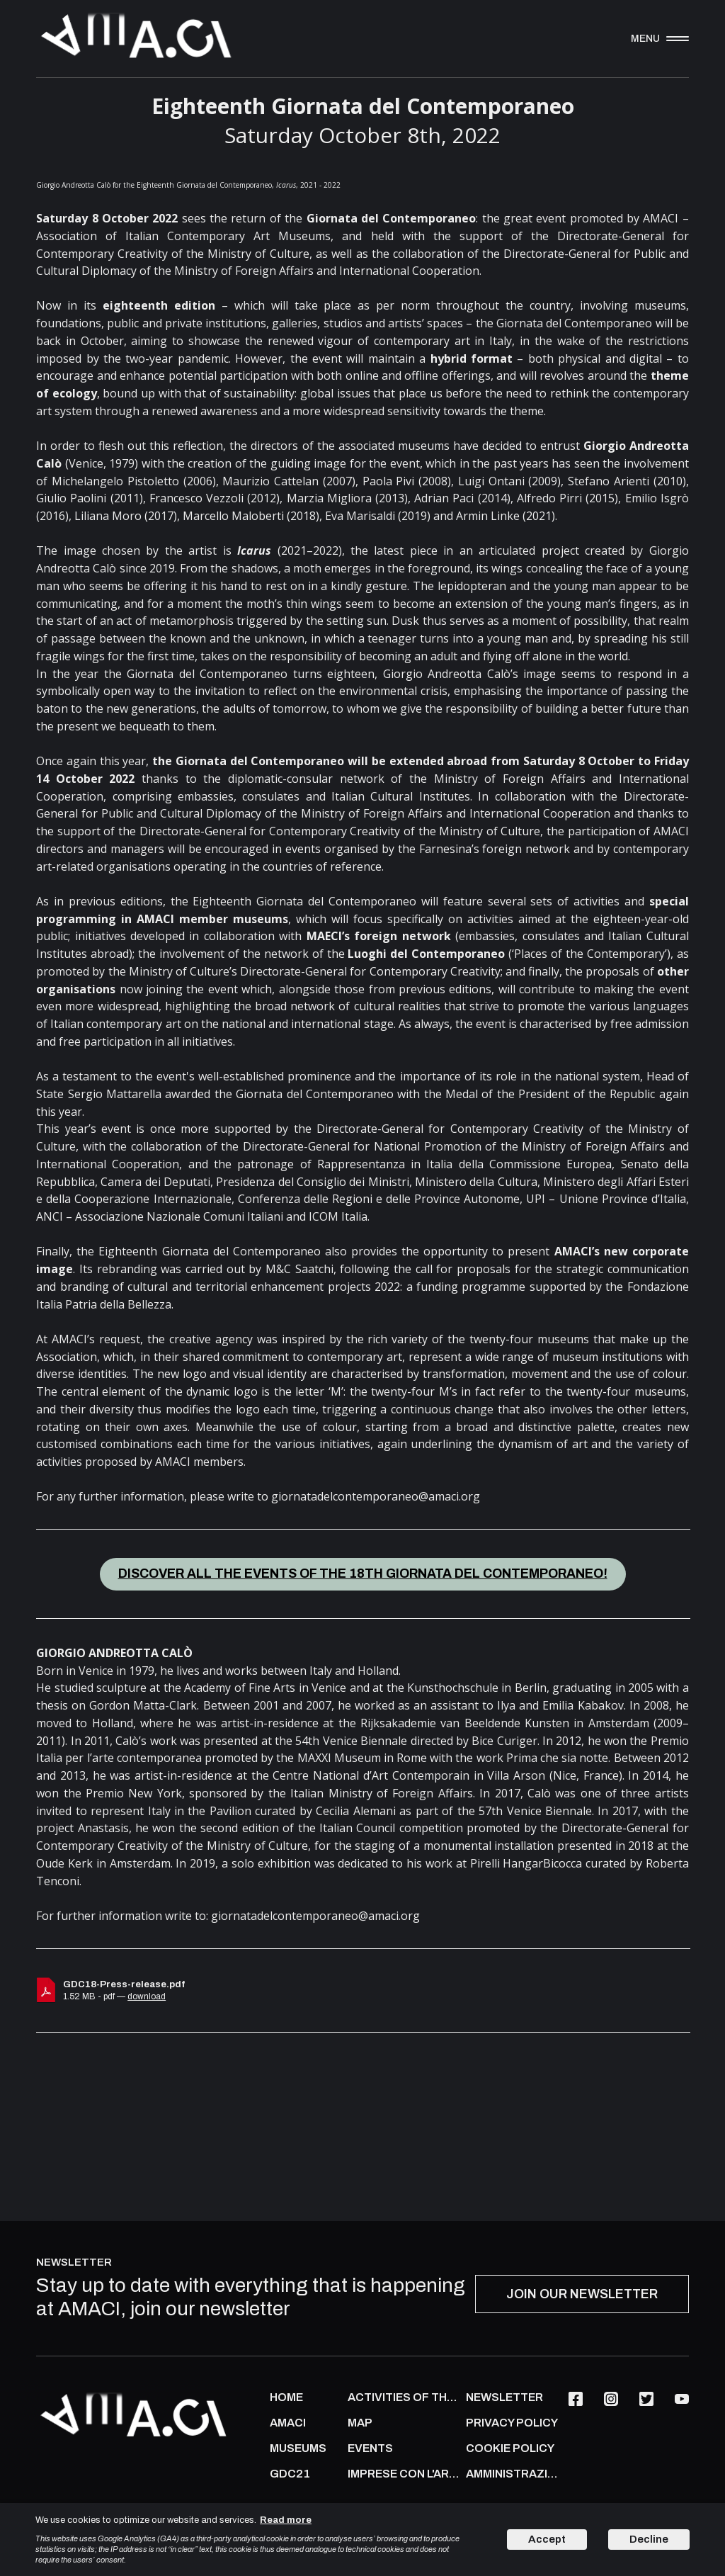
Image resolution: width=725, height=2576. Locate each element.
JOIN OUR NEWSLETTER (582, 2294)
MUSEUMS (298, 2448)
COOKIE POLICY (510, 2448)
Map (360, 2423)
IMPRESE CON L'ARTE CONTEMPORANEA (403, 2474)
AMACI (288, 2423)
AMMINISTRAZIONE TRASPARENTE (513, 2474)
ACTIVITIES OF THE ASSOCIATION (403, 2397)
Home (286, 2397)
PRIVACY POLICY (512, 2423)
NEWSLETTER (504, 2397)
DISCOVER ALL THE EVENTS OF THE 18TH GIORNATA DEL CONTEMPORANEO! (362, 1573)
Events (370, 2448)
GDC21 (290, 2474)
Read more (286, 2520)
